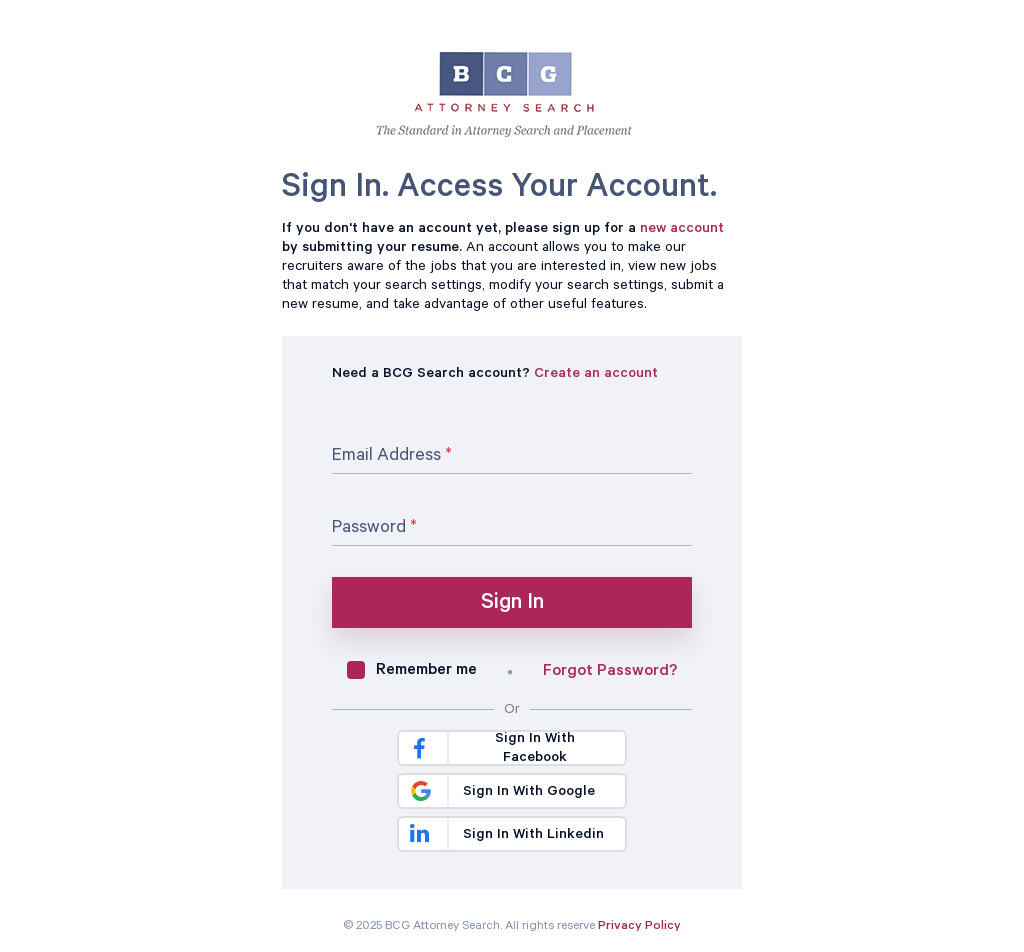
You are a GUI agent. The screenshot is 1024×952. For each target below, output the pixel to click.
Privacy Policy (639, 927)
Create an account (596, 375)
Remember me (426, 671)
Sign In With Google (499, 791)
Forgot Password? (610, 672)
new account (682, 230)
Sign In (512, 604)
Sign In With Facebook (492, 749)
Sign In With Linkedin (506, 835)
